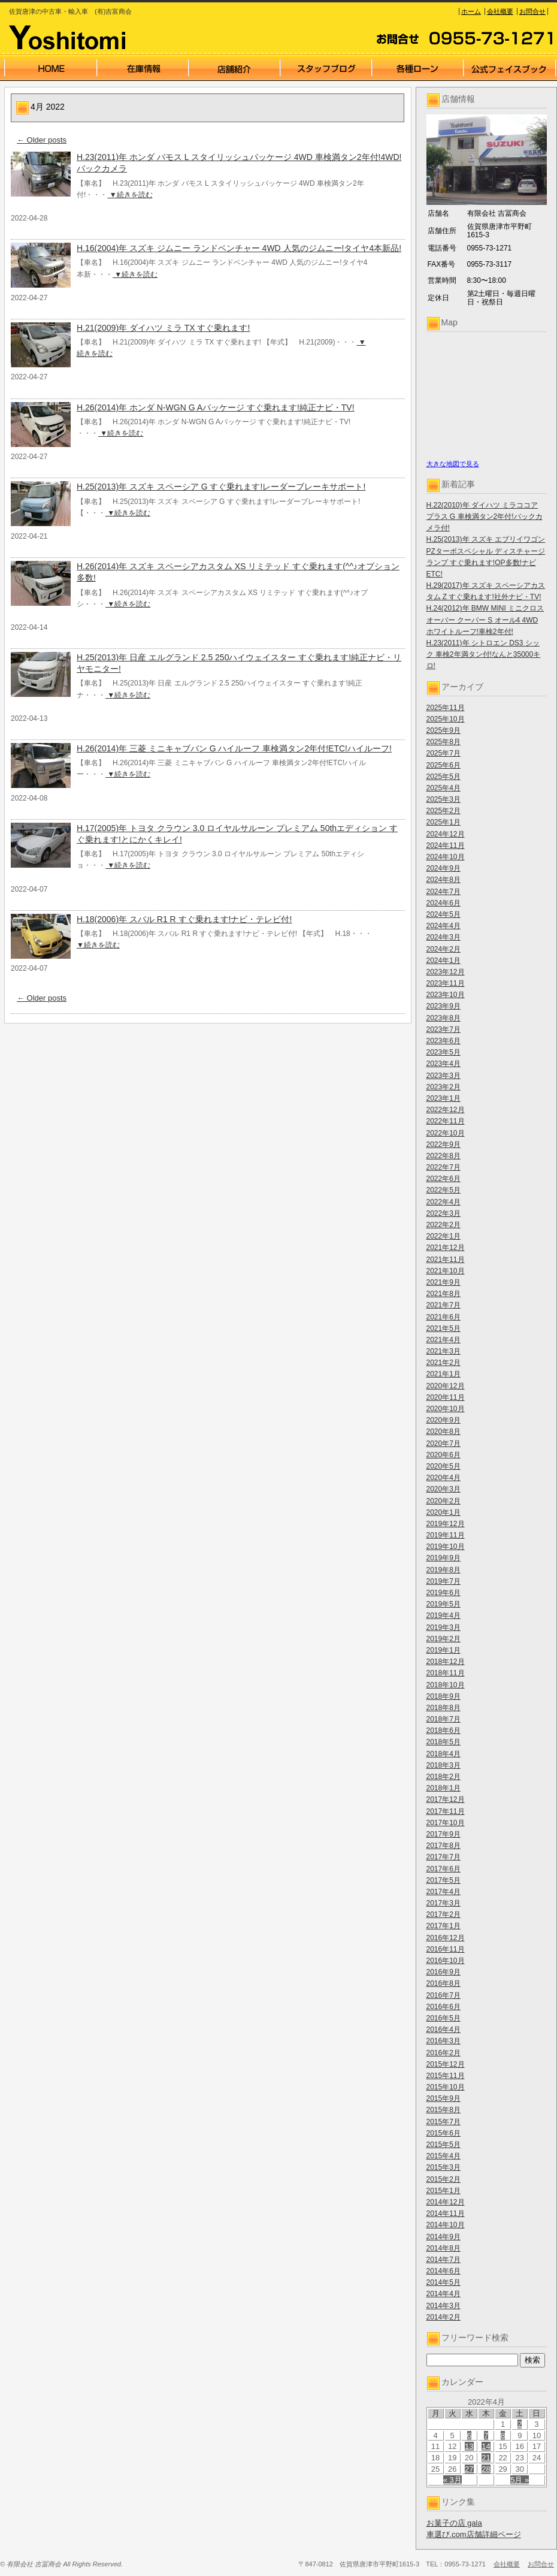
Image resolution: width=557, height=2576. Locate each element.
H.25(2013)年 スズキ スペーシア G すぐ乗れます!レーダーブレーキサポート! (221, 486)
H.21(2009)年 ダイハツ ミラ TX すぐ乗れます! (163, 328)
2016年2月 (443, 2053)
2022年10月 (445, 1133)
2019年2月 (443, 1639)
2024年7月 (443, 891)
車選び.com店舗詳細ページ (473, 2534)
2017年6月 (443, 1869)
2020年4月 (443, 1477)
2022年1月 (443, 1236)
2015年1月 (443, 2191)
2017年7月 (443, 1857)
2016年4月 (443, 2029)
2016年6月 (443, 2007)
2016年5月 (443, 2018)
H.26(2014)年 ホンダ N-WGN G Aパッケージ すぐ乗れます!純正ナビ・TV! (216, 407)
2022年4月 (443, 1202)
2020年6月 (443, 1455)
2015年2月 (443, 2179)
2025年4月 (443, 788)
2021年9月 (443, 1282)
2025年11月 (445, 707)
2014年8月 (443, 2248)
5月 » (519, 2479)
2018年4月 (443, 1754)
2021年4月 (443, 1340)
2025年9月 (443, 730)
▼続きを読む (129, 195)
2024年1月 (443, 960)
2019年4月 (443, 1615)
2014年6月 (443, 2271)
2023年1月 (443, 1098)
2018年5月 (443, 1742)
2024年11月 (445, 845)
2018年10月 (445, 1685)
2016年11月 (445, 1949)
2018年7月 (443, 1719)
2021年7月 (443, 1305)
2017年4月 (443, 1892)
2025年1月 (443, 822)
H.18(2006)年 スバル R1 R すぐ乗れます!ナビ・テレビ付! (184, 919)
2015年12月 (445, 2064)
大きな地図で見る (452, 463)
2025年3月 (443, 799)
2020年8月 (443, 1431)
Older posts (41, 139)
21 (486, 2457)
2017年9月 (443, 1834)
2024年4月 (443, 926)
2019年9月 (443, 1558)
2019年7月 (443, 1581)
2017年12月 (445, 1799)
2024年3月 (443, 937)
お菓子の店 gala (454, 2522)
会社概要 (500, 11)
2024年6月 (443, 903)
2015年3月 (443, 2167)
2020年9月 (443, 1420)
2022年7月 (443, 1167)
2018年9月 (443, 1696)
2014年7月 (443, 2259)
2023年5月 (443, 1052)
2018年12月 (445, 1661)
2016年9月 (443, 1972)
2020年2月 (443, 1501)
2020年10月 (445, 1409)
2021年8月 (443, 1293)
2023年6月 (443, 1041)
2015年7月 (443, 2122)
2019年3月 (443, 1627)
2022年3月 (443, 1213)
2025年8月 (443, 742)
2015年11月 (445, 2075)
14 (486, 2446)
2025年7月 (443, 753)
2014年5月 (443, 2282)
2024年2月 (443, 949)
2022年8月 (443, 1156)
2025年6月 (443, 765)
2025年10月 (445, 719)
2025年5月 (443, 776)
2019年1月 (443, 1650)
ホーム (471, 11)
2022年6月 (443, 1178)
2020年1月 (443, 1512)
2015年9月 (443, 2098)
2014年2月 (443, 2317)
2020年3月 (443, 1489)
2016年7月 (443, 1995)
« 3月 (452, 2479)
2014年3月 (443, 2306)
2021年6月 (443, 1317)
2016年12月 (445, 1938)
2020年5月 (443, 1466)
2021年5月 (443, 1328)
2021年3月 (443, 1351)
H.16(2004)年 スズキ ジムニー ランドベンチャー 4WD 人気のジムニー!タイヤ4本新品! (239, 248)
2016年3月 (443, 2041)
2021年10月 (445, 1271)
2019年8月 (443, 1570)
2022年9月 (443, 1144)
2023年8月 (443, 1018)
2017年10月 (445, 1823)
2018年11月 (445, 1673)
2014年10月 (445, 2225)
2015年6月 (443, 2133)
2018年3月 (443, 1765)
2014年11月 (445, 2213)
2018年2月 (443, 1776)
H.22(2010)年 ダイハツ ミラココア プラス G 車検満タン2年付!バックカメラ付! (484, 516)
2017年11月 (445, 1811)
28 (486, 2469)
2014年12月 (445, 2202)
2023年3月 (443, 1075)
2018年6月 (443, 1730)
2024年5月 (443, 914)
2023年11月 (445, 983)
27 (469, 2469)
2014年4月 (443, 2294)
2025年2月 (443, 811)
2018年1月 (443, 1788)
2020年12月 (445, 1386)
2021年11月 (445, 1259)
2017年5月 (443, 1880)
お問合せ (532, 11)
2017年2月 (443, 1914)
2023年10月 (445, 994)
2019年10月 (445, 1546)
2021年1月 (443, 1374)
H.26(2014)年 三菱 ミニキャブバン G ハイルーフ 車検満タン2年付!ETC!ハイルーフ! (234, 748)
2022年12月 (445, 1110)
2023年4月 (443, 1063)
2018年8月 (443, 1708)
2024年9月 (443, 868)
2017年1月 (443, 1926)
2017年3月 (443, 1903)
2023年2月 (443, 1087)
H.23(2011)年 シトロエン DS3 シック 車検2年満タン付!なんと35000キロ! (483, 654)
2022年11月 (445, 1121)
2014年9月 (443, 2237)
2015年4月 (443, 2156)
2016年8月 (443, 1983)
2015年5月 (443, 2144)
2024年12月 (445, 834)
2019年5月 (443, 1604)
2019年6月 (443, 1593)
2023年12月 (445, 972)
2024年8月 (443, 879)
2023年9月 (443, 1006)
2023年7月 (443, 1029)
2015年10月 (445, 2087)
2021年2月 (443, 1362)
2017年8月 (443, 1845)
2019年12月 (445, 1524)
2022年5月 (443, 1190)
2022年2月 (443, 1225)
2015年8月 (443, 2110)
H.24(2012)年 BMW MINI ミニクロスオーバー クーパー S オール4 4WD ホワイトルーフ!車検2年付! (485, 619)
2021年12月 (445, 1247)
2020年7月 (443, 1443)
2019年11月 (445, 1535)
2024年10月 (445, 857)
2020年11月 (445, 1397)
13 (469, 2446)
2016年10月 (445, 1960)
